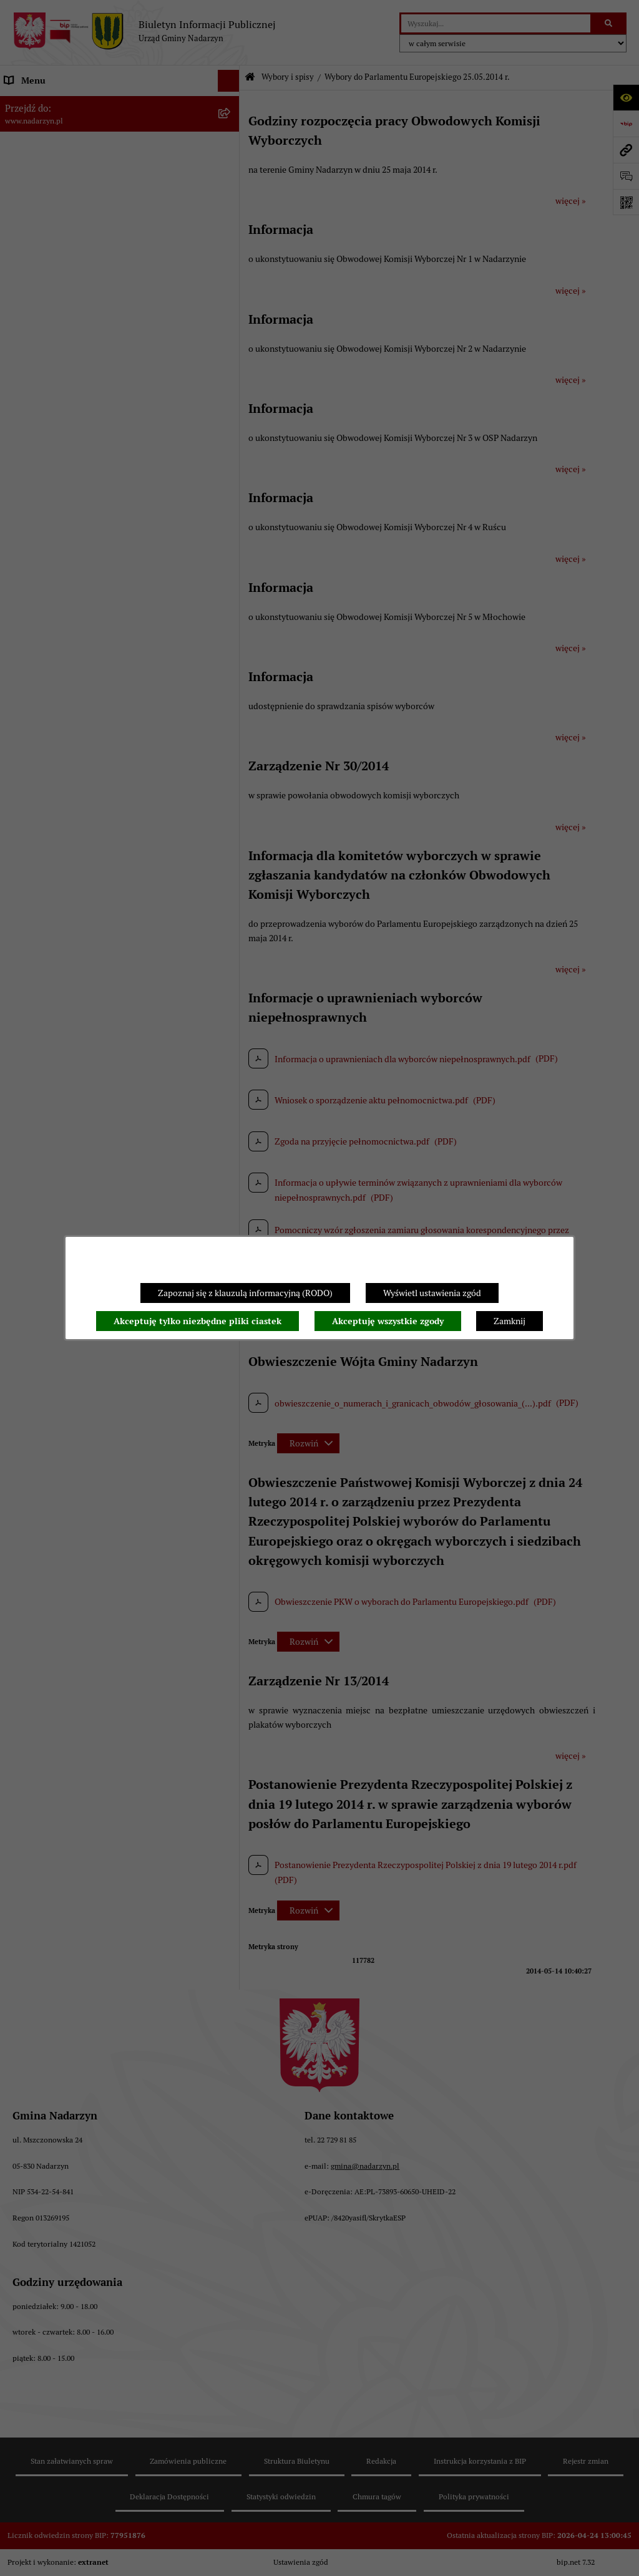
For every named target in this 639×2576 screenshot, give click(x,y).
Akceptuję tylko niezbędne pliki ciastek (197, 1321)
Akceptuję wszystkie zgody (388, 1321)
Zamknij (509, 1321)
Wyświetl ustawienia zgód (432, 1293)
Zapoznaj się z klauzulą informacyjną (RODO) (245, 1293)
